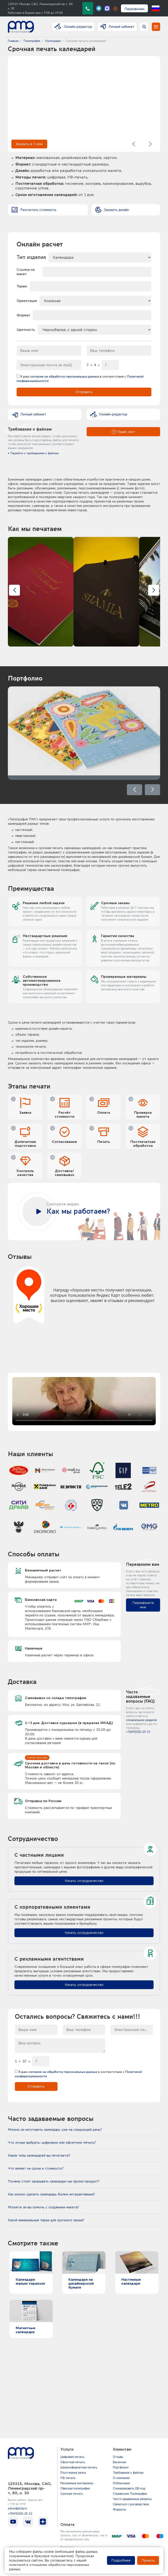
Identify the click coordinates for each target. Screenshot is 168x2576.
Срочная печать (71, 2493)
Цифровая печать (72, 2456)
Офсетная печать (72, 2462)
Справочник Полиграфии (130, 2493)
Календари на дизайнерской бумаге (81, 2283)
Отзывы (118, 2456)
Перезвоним (134, 9)
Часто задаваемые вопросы (132, 2499)
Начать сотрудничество (84, 1881)
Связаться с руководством (131, 2504)
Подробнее (121, 2560)
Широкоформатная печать (78, 2467)
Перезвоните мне (143, 1605)
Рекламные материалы (76, 2483)
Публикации (121, 2483)
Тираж (22, 286)
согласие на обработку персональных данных (64, 376)
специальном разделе (141, 1720)
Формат (23, 315)
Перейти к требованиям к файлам (34, 453)
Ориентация (27, 301)
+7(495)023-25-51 (138, 1731)
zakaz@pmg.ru (17, 2508)
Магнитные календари (25, 2330)
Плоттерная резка (73, 2472)
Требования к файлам (128, 2472)
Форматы (119, 2509)
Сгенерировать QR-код (129, 2488)
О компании (121, 2478)
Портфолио (120, 2467)
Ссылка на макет (26, 272)
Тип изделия (31, 257)
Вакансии (119, 2462)
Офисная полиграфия (75, 2488)
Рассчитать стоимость (38, 210)
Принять (148, 2560)
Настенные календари (131, 2282)
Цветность (26, 330)
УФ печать (67, 2478)
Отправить (84, 392)
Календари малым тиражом (30, 2282)
